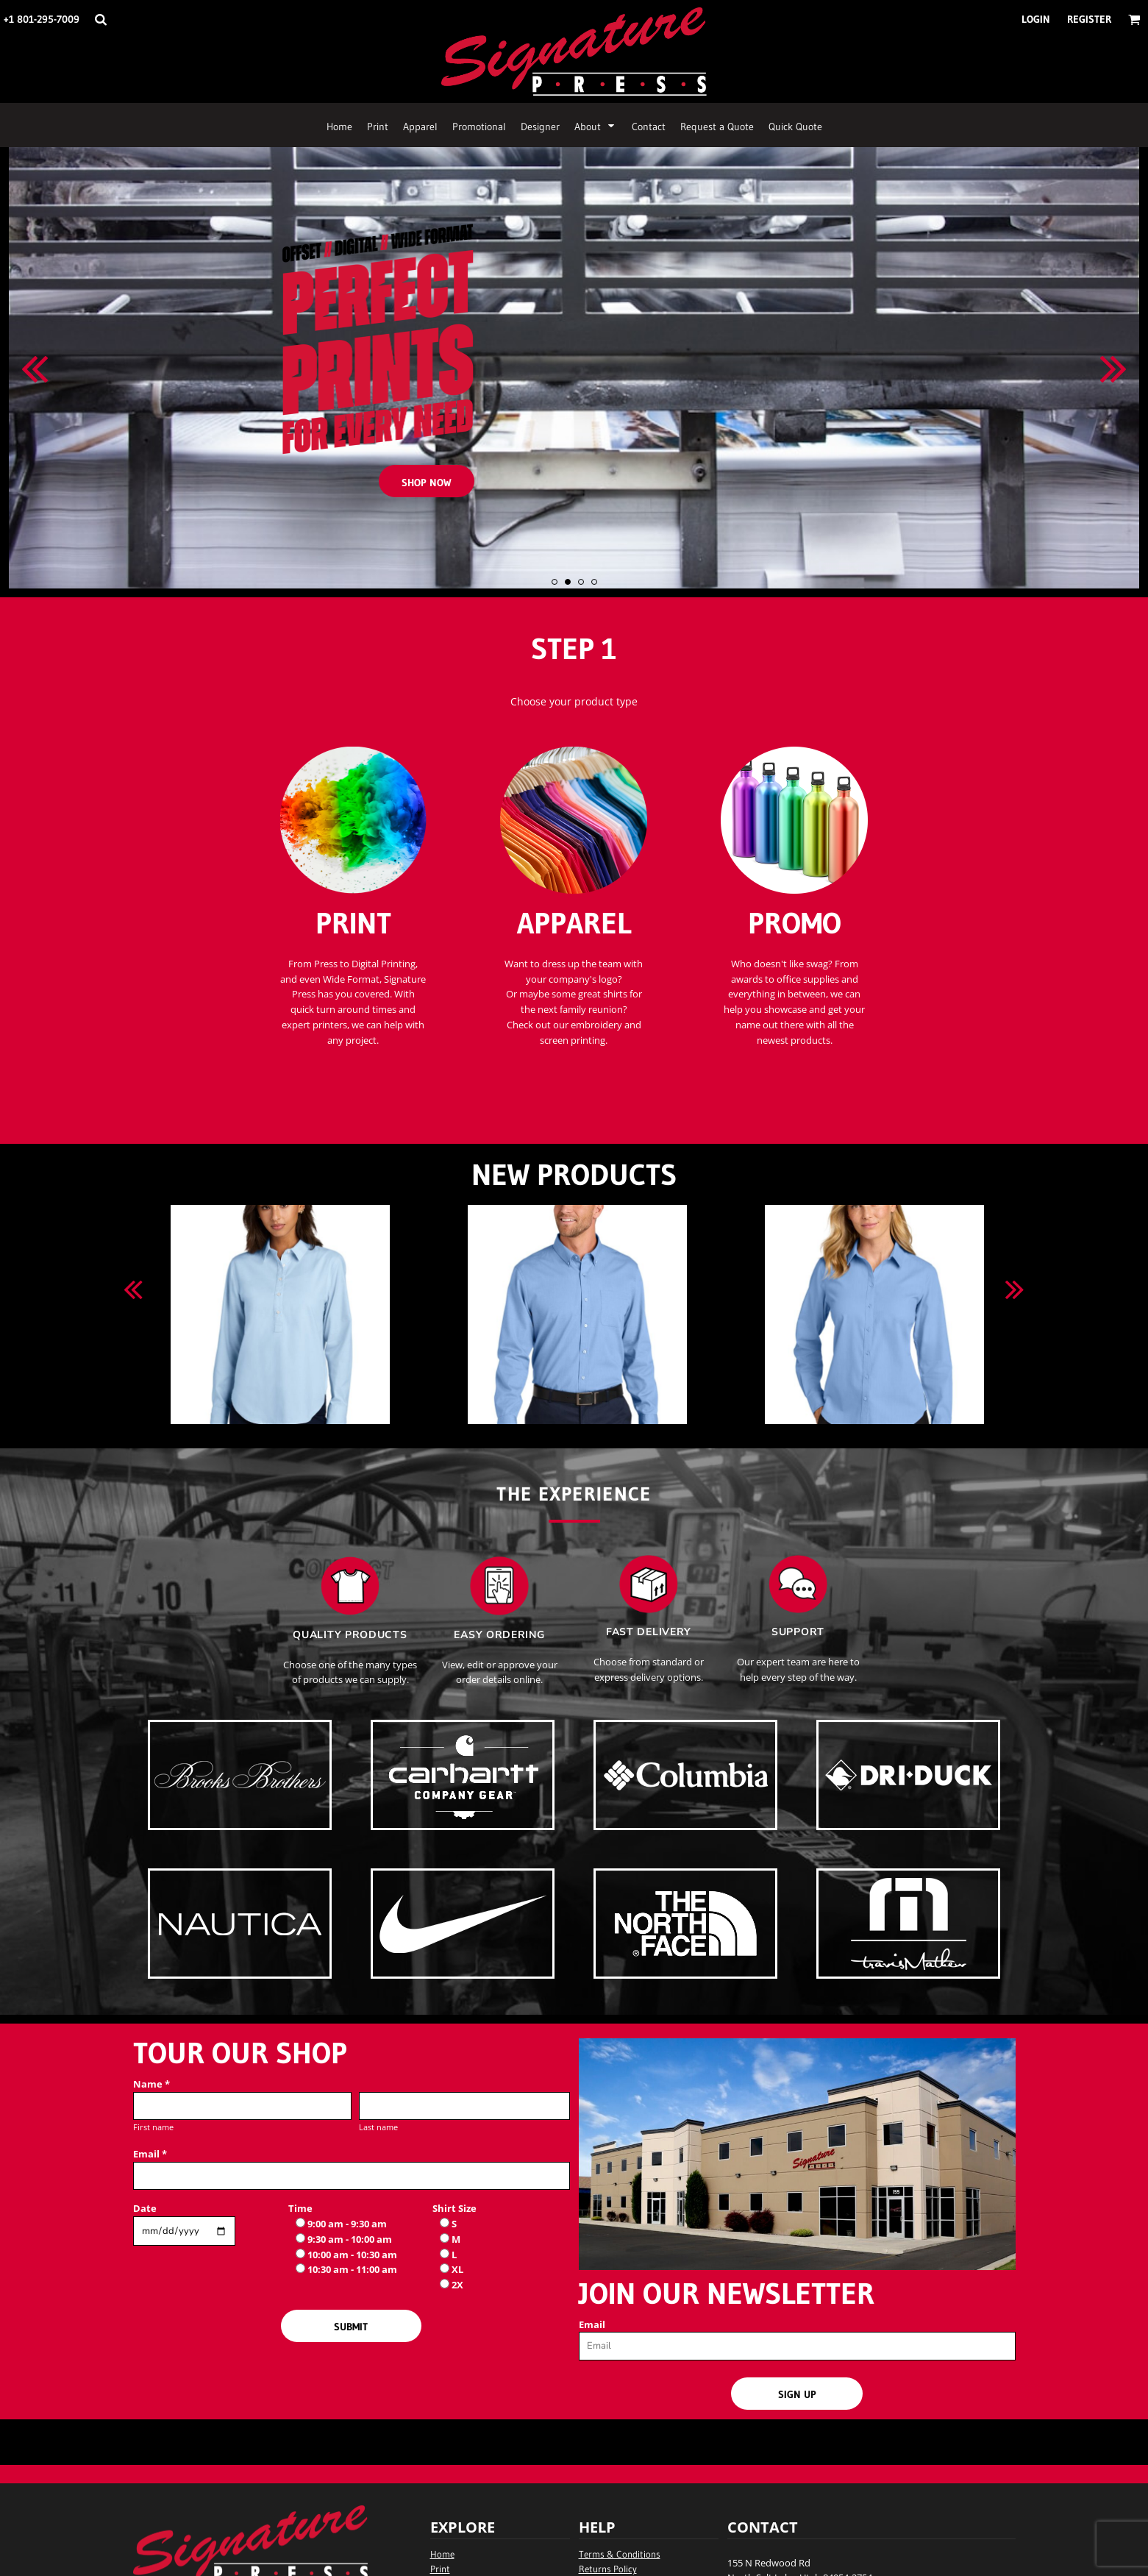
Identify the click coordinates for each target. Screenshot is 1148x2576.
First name (153, 2126)
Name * (151, 2084)
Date (145, 2208)
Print (440, 2569)
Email (592, 2324)
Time (300, 2208)
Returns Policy (608, 2569)
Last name (378, 2126)
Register (1089, 19)
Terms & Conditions (619, 2554)
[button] (100, 19)
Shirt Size (454, 2208)
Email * (150, 2153)
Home (442, 2554)
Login (1036, 19)
